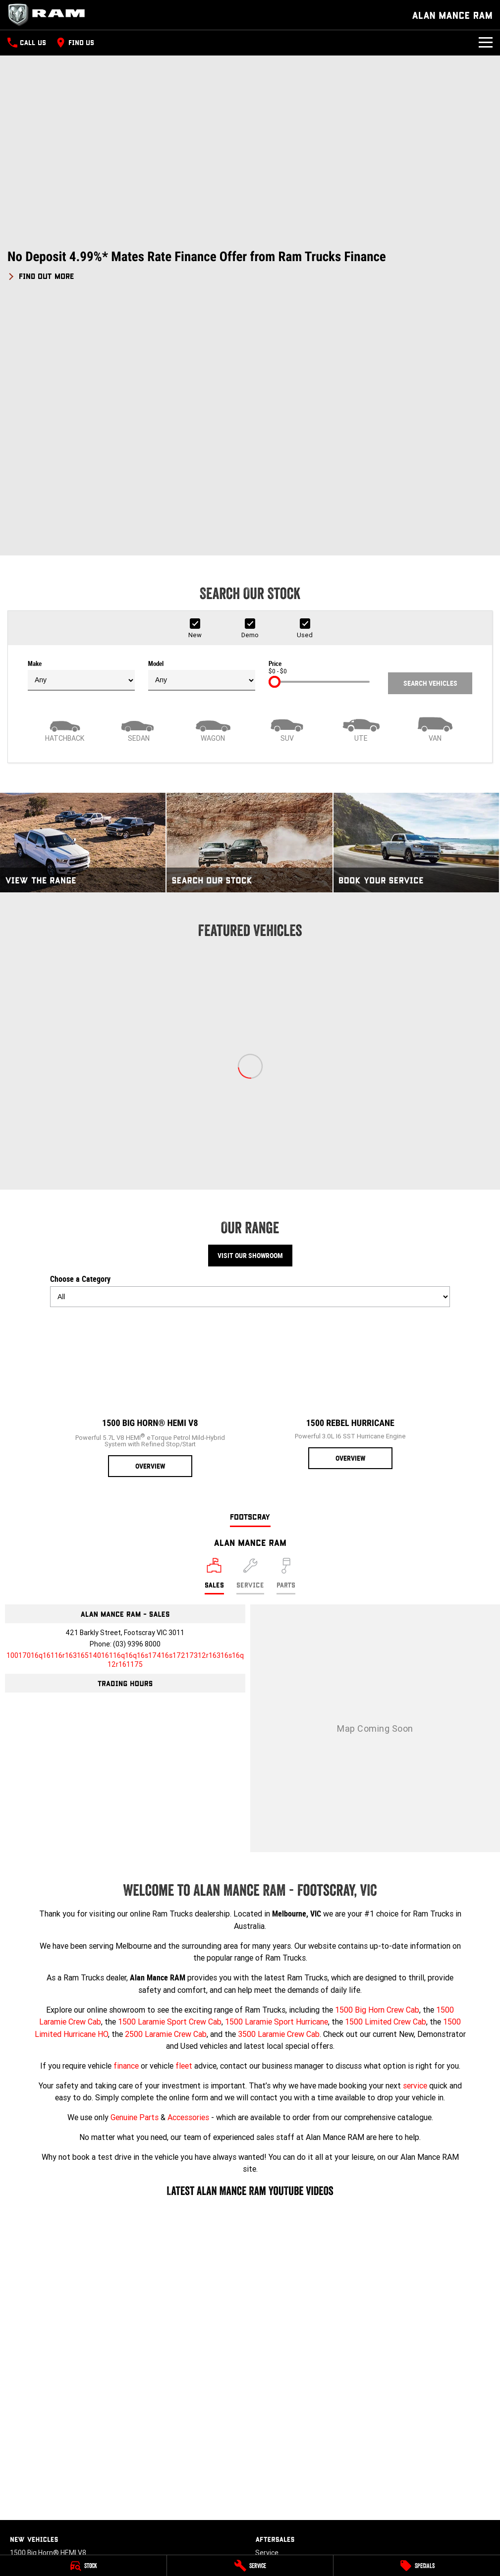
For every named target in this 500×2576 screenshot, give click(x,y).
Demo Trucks (31, 2453)
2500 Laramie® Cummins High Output (70, 2393)
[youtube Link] (31, 2541)
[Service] (250, 2565)
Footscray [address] (250, 1274)
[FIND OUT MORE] (40, 274)
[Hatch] (65, 487)
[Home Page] (49, 15)
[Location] (214, 1334)
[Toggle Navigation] (486, 42)
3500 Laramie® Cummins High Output (70, 2407)
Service (266, 2311)
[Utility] (361, 487)
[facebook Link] (16, 2541)
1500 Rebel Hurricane (43, 2324)
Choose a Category (250, 1049)
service (415, 1844)
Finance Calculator (39, 2522)
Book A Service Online (289, 2324)
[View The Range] (83, 601)
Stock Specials (33, 2480)
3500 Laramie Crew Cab (279, 1792)
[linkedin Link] (90, 2541)
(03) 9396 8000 (137, 1402)
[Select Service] (250, 1334)
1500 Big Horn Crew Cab (377, 1768)
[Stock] (83, 2565)
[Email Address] (125, 1418)
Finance (22, 2508)
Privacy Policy (276, 2459)
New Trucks (28, 2439)
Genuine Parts (135, 1875)
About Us (269, 2399)
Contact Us (272, 2385)
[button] (250, 265)
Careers (267, 2412)
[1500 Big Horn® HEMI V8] (150, 1155)
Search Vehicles (430, 442)
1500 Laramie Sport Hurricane (276, 1780)
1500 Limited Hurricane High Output (66, 2365)
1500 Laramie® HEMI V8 (48, 2338)
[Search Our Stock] (249, 601)
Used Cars (26, 2467)
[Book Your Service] (416, 601)
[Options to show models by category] (250, 1055)
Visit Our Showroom (250, 1014)
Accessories (188, 1875)
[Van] (435, 487)
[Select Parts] (286, 1334)
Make (81, 434)
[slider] (274, 440)
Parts (264, 2338)
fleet (183, 1824)
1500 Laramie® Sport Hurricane (60, 2352)
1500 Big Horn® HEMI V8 (48, 2311)
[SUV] (287, 487)
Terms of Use (276, 2472)
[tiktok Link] (75, 2541)
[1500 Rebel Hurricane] (350, 1151)
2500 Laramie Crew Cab (166, 1792)
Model (201, 434)
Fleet (18, 2494)
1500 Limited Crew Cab (385, 1780)
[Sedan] (139, 487)
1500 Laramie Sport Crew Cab (170, 1780)
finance (126, 1824)
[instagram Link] (46, 2541)
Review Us (271, 2426)
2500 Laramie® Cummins (50, 2379)
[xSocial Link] (61, 2541)
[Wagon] (213, 487)
